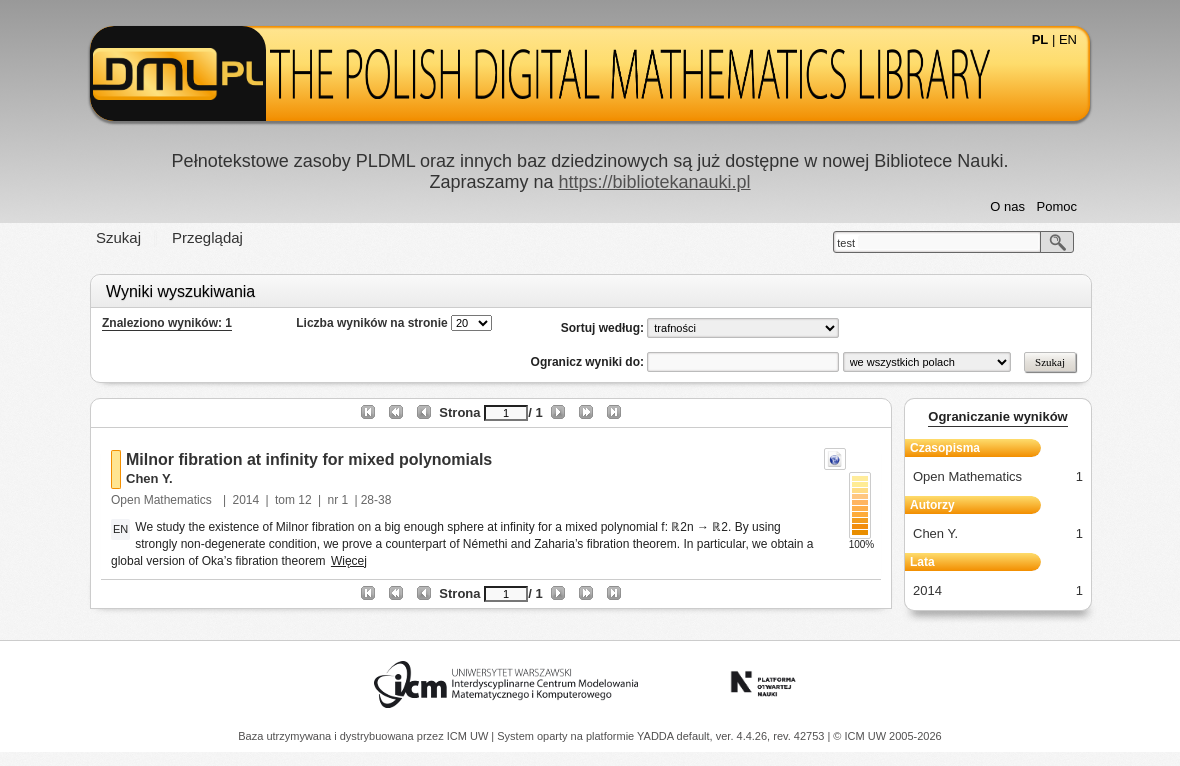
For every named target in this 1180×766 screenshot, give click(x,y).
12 (304, 500)
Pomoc (1057, 206)
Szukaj (118, 237)
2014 (246, 500)
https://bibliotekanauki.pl (654, 182)
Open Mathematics (163, 500)
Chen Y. (149, 478)
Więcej (349, 561)
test (846, 243)
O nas (1007, 206)
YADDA (657, 736)
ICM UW (469, 736)
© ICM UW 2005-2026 (887, 736)
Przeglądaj (207, 237)
